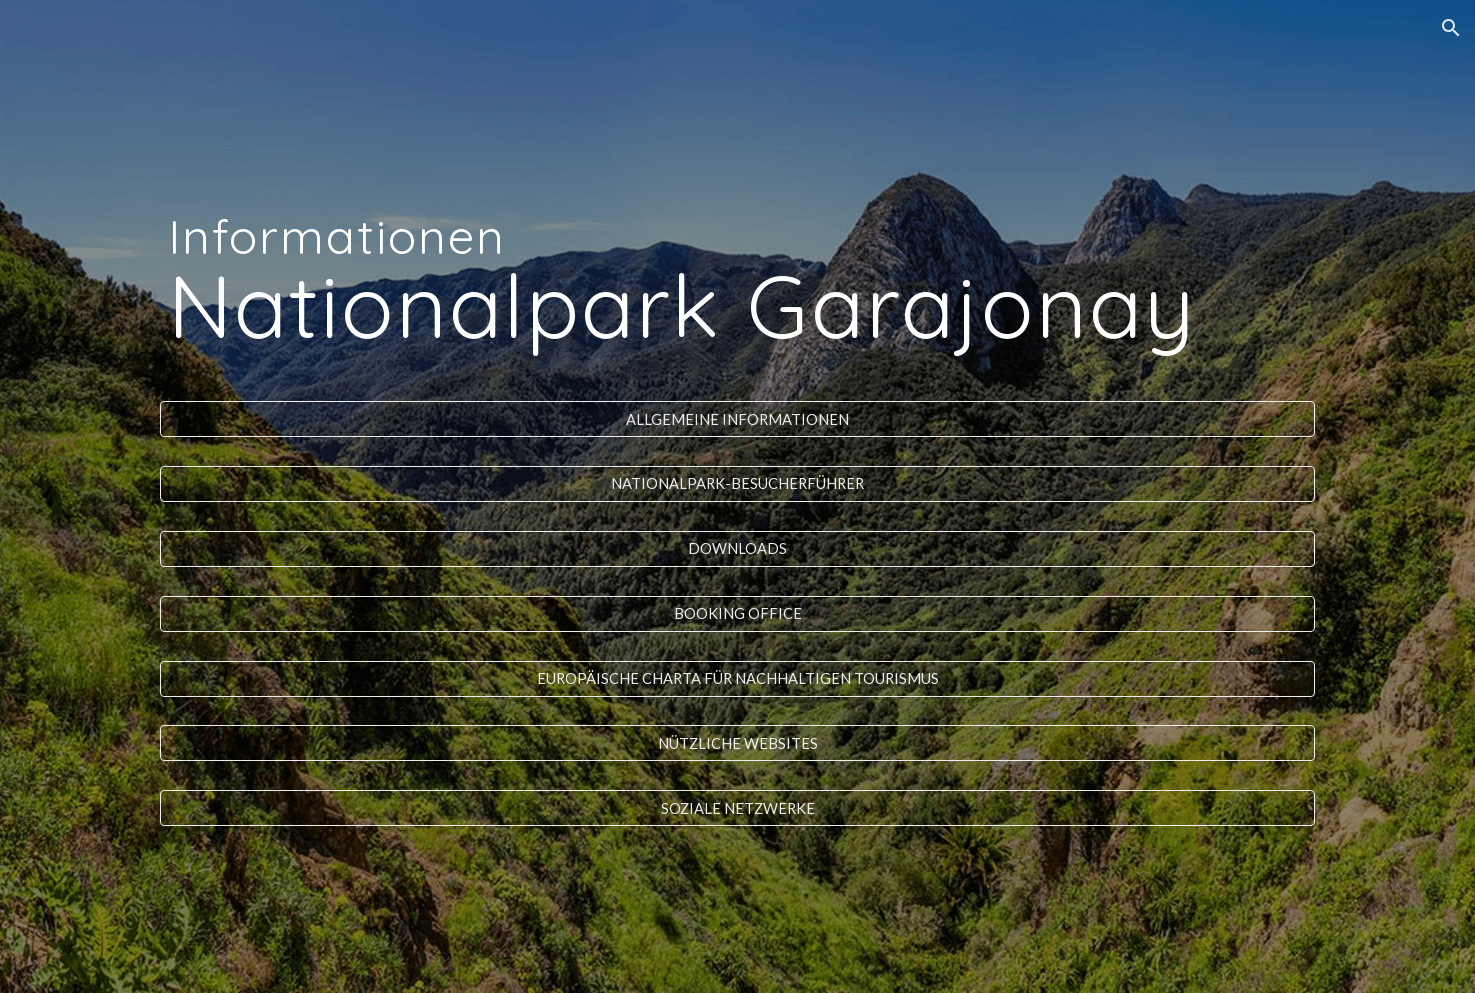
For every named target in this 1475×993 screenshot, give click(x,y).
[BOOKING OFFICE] (737, 614)
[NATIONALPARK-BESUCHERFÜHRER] (737, 484)
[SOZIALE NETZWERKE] (737, 808)
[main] (737, 264)
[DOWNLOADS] (737, 549)
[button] (1451, 28)
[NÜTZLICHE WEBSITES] (737, 743)
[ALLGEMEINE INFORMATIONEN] (737, 419)
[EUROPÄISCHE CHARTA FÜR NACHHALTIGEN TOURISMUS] (737, 678)
